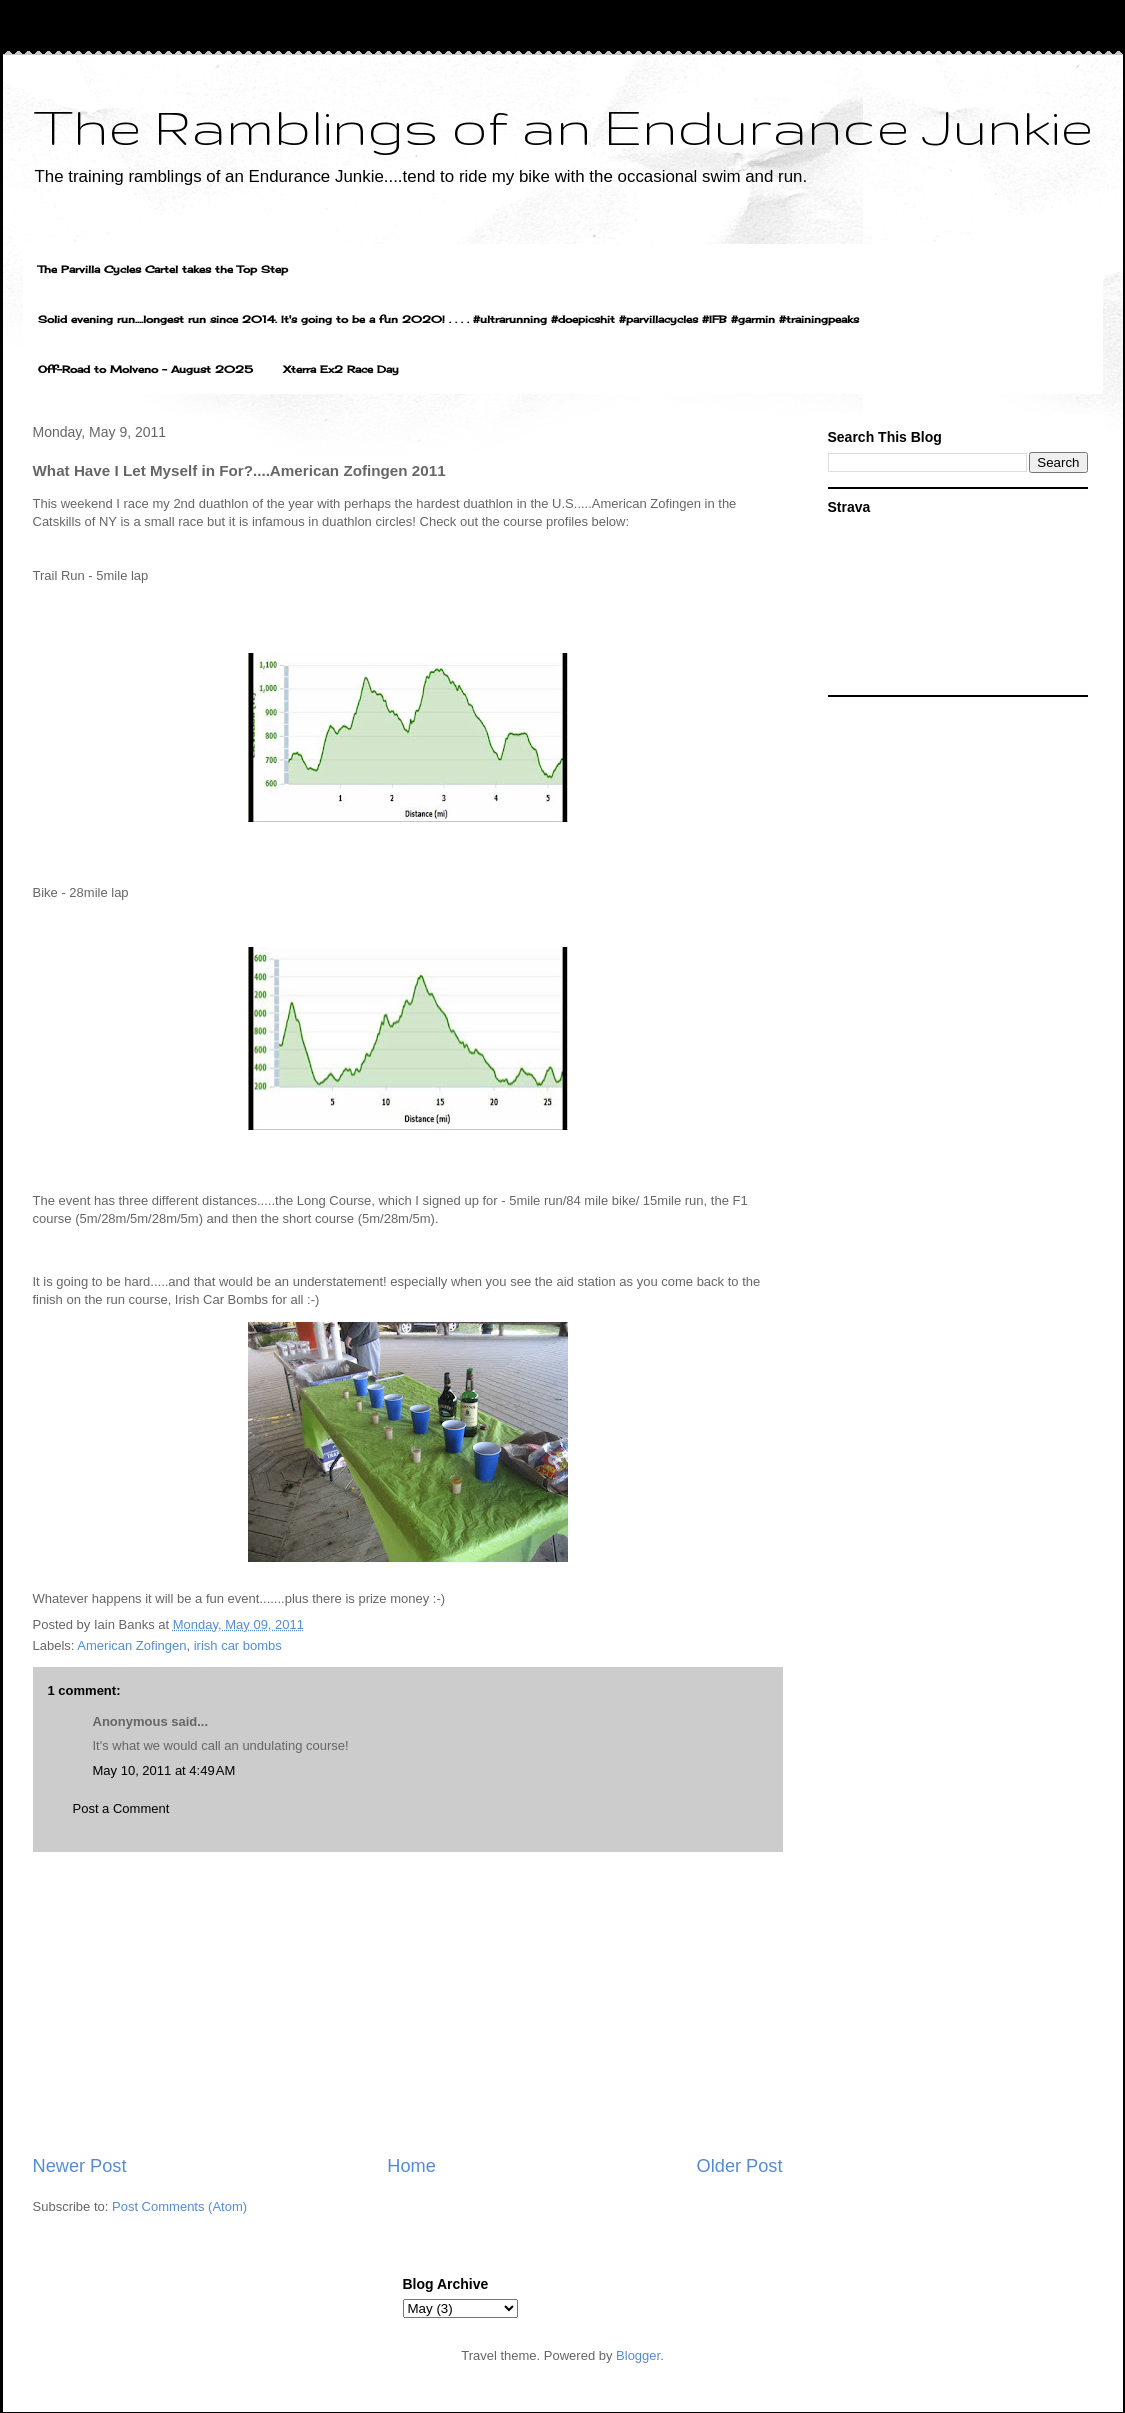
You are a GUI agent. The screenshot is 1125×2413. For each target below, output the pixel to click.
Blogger (638, 2355)
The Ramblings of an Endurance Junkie (563, 126)
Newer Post (80, 2166)
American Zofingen (131, 1645)
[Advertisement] (408, 2003)
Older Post (740, 2166)
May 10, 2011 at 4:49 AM (164, 1770)
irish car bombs (238, 1645)
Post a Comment (121, 1808)
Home (411, 2166)
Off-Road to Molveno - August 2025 (145, 369)
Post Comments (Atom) (179, 2206)
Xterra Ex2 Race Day (341, 369)
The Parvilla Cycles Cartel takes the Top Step (163, 269)
